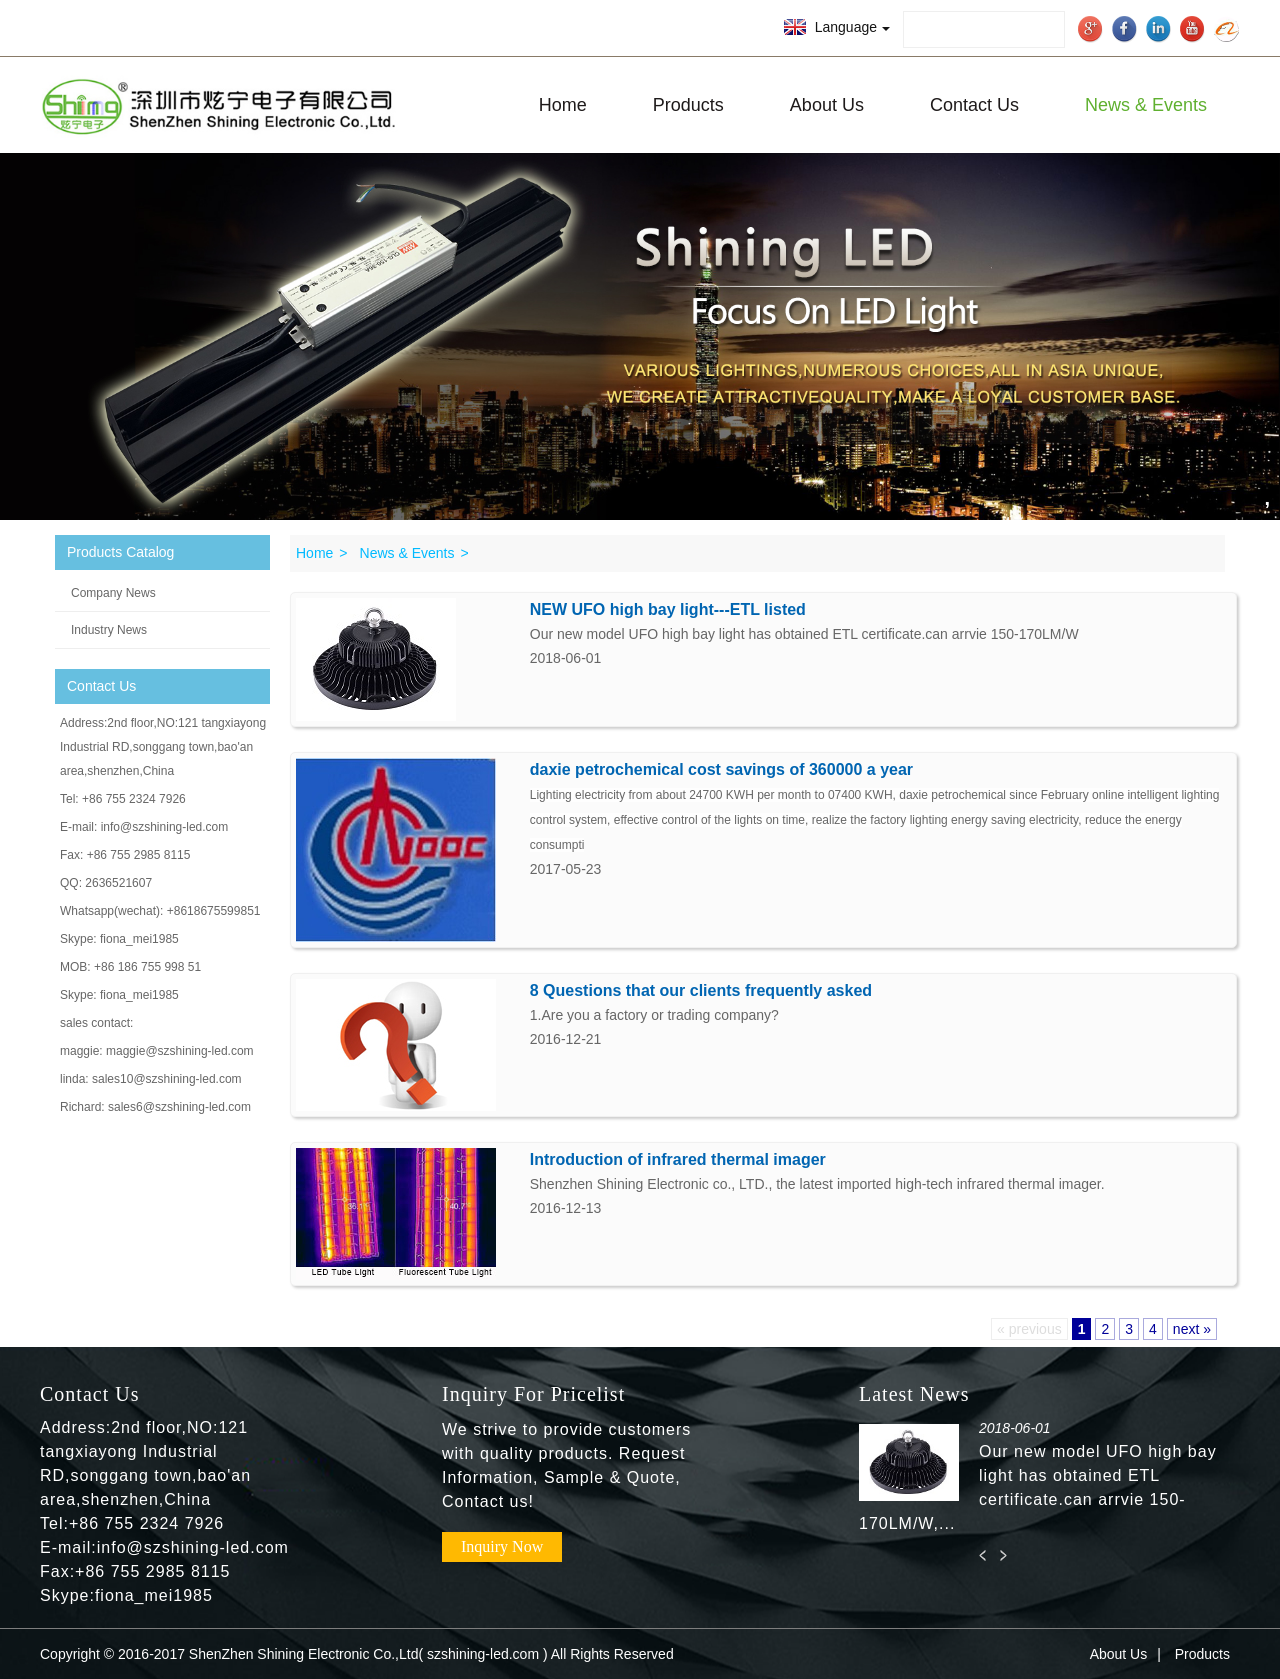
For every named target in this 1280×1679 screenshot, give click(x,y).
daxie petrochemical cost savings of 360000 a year (721, 769)
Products (688, 105)
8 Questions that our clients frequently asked (701, 990)
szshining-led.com (483, 1654)
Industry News (109, 630)
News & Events (1146, 105)
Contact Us (974, 105)
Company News (113, 593)
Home (563, 105)
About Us (827, 105)
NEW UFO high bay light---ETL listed (668, 609)
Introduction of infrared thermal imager (678, 1159)
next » (1192, 1329)
